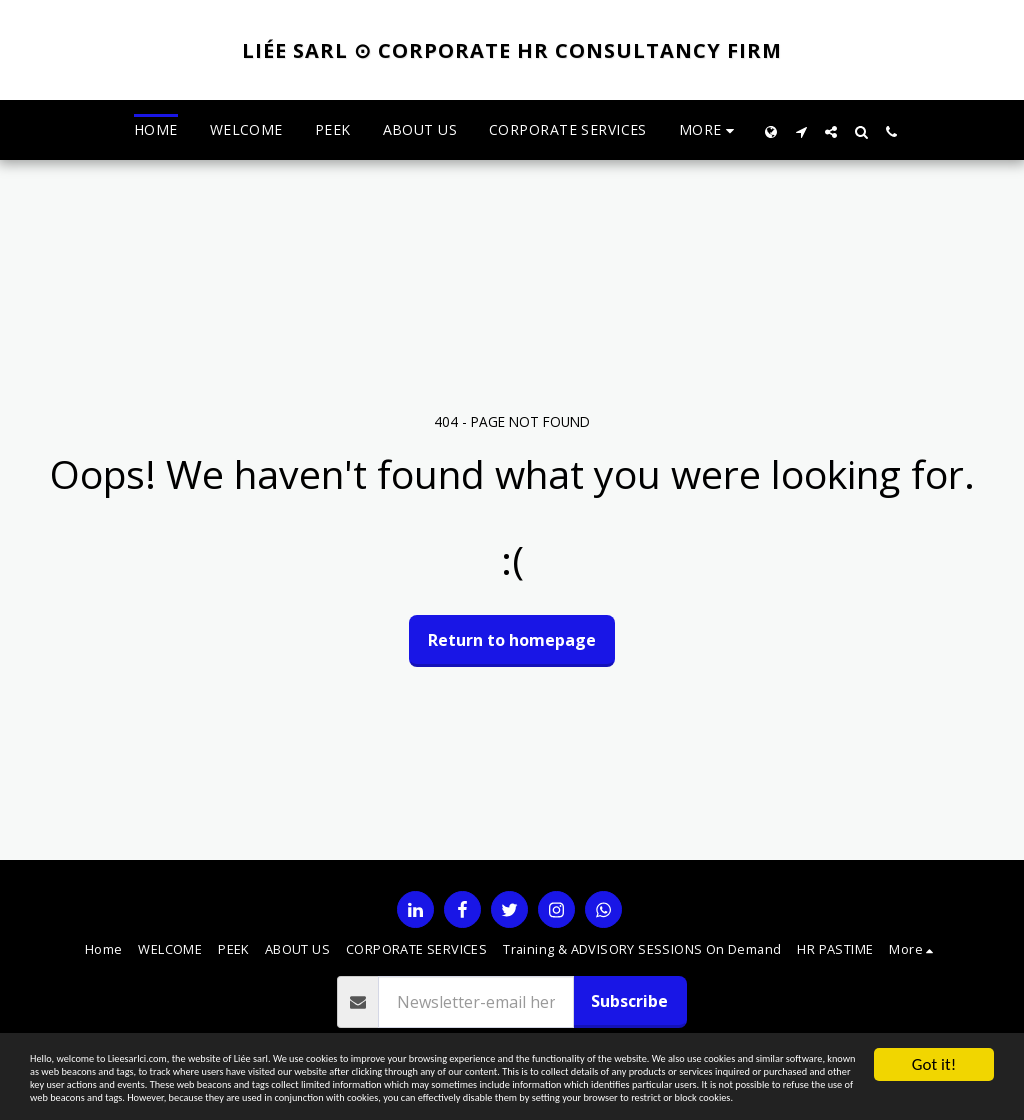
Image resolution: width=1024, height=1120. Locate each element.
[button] (801, 130)
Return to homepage (512, 640)
